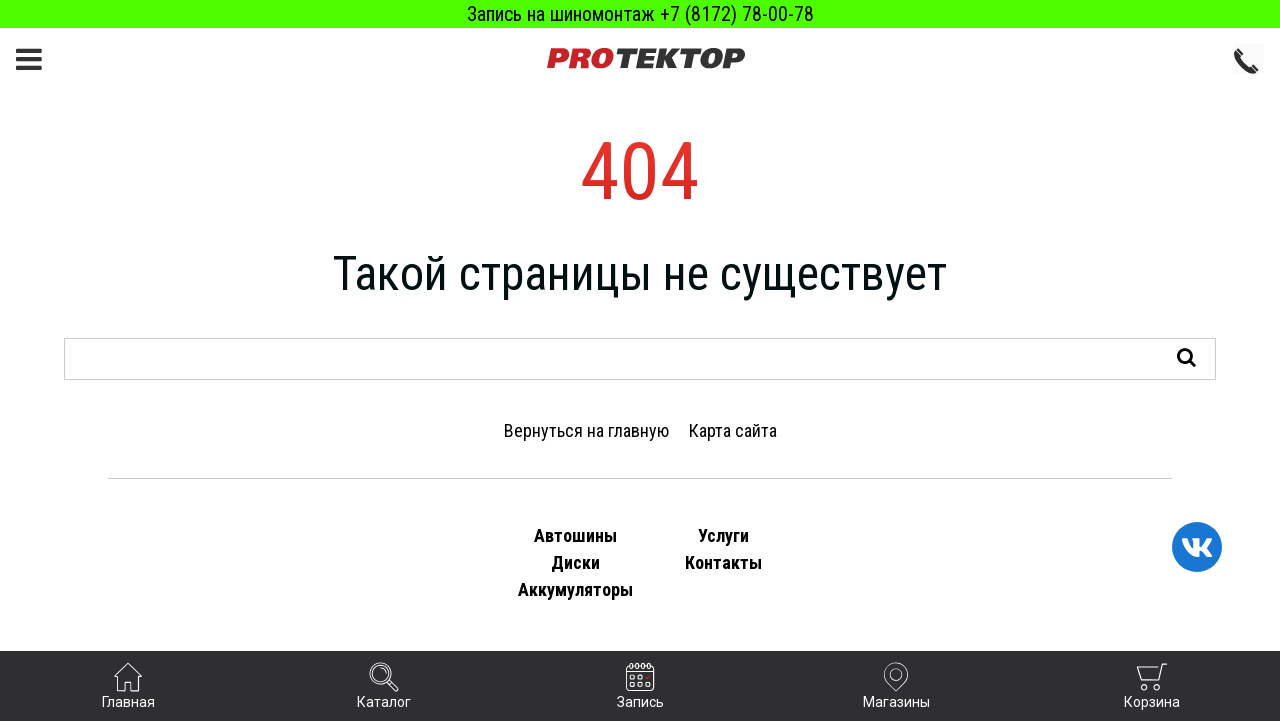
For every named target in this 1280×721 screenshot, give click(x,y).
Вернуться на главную (586, 430)
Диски (575, 562)
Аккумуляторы (575, 589)
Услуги (723, 535)
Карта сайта (733, 430)
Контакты (723, 562)
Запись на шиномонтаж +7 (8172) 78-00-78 (640, 14)
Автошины (575, 535)
